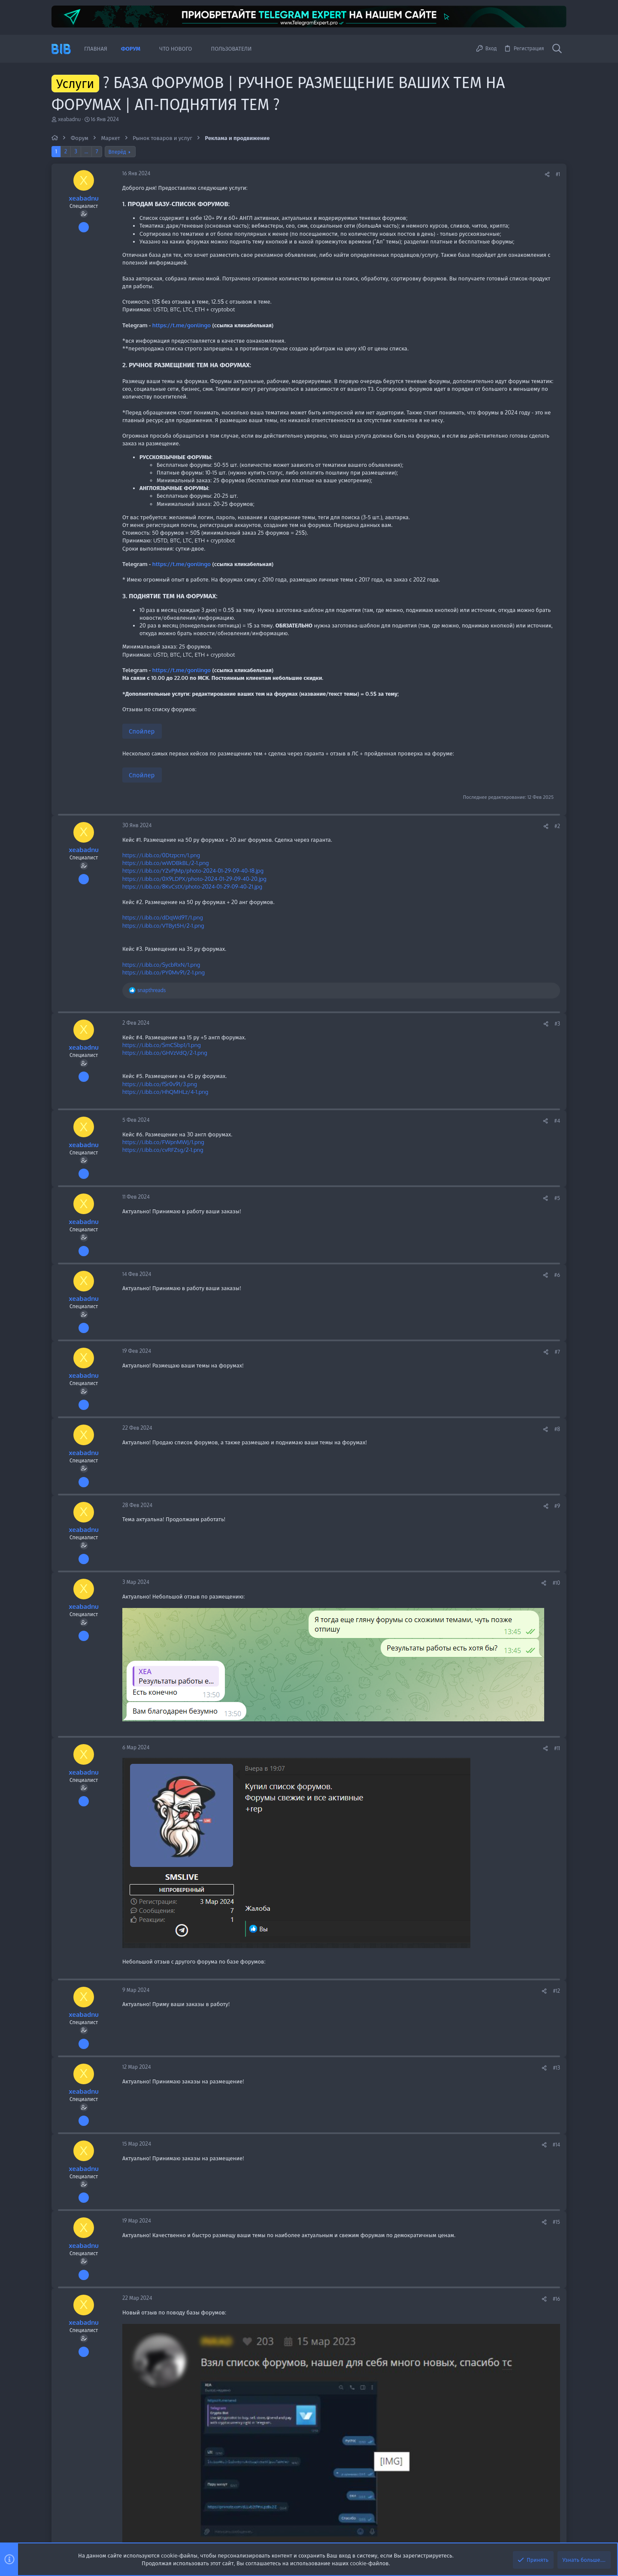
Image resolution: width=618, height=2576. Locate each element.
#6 (557, 1275)
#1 (558, 174)
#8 (557, 1429)
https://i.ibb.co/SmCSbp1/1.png (161, 1044)
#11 (557, 1748)
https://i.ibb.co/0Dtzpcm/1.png (161, 855)
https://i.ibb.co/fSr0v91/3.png (159, 1084)
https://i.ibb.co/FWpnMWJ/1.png (163, 1142)
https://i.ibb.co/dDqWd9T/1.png (162, 917)
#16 (556, 2299)
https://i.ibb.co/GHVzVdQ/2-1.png (164, 1052)
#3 (557, 1023)
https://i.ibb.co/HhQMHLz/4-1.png (165, 1091)
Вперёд (117, 152)
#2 (557, 826)
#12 (556, 1991)
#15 (556, 2222)
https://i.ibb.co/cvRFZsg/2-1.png (162, 1149)
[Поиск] (557, 49)
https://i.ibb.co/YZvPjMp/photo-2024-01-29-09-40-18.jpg (193, 870)
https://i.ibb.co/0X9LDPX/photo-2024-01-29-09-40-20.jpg (194, 878)
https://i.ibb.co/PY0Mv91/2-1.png (163, 972)
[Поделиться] (547, 175)
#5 (557, 1198)
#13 (556, 2067)
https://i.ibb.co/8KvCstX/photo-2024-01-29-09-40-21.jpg (192, 886)
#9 (557, 1506)
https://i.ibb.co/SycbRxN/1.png (161, 964)
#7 (557, 1352)
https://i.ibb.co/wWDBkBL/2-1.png (165, 862)
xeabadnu (69, 119)
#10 (556, 1583)
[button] (146, 48)
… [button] (86, 151)
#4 (557, 1120)
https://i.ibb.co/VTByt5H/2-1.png (163, 925)
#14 (556, 2144)
